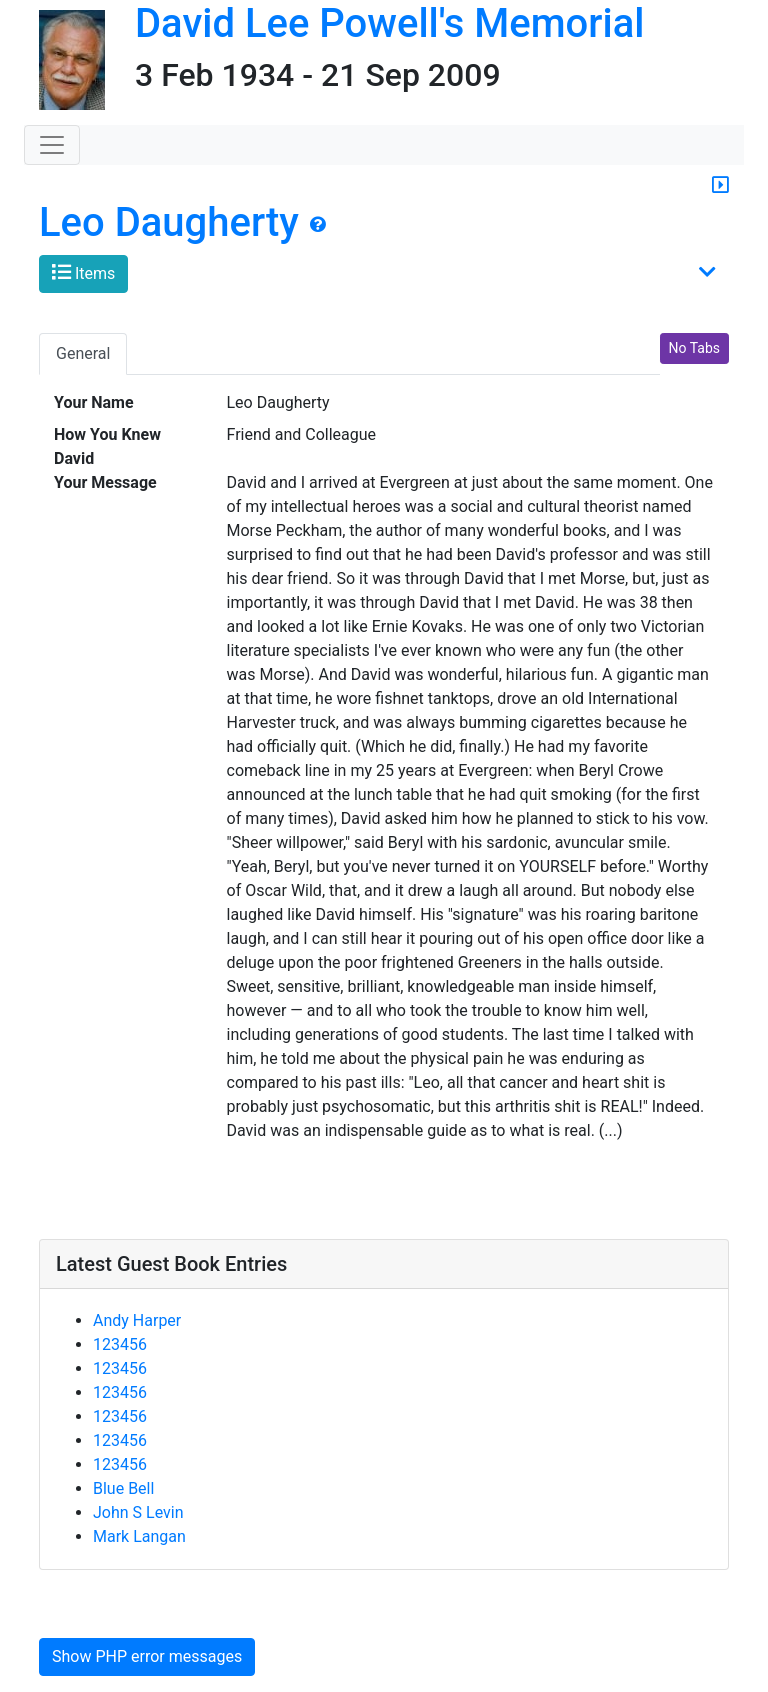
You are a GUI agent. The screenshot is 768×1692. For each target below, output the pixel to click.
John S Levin (138, 1512)
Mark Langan (139, 1536)
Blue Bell (123, 1488)
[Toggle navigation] (52, 145)
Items (83, 272)
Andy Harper (137, 1320)
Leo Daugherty (169, 222)
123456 (120, 1344)
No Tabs (694, 348)
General (83, 353)
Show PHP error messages (147, 1656)
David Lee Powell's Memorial (389, 23)
